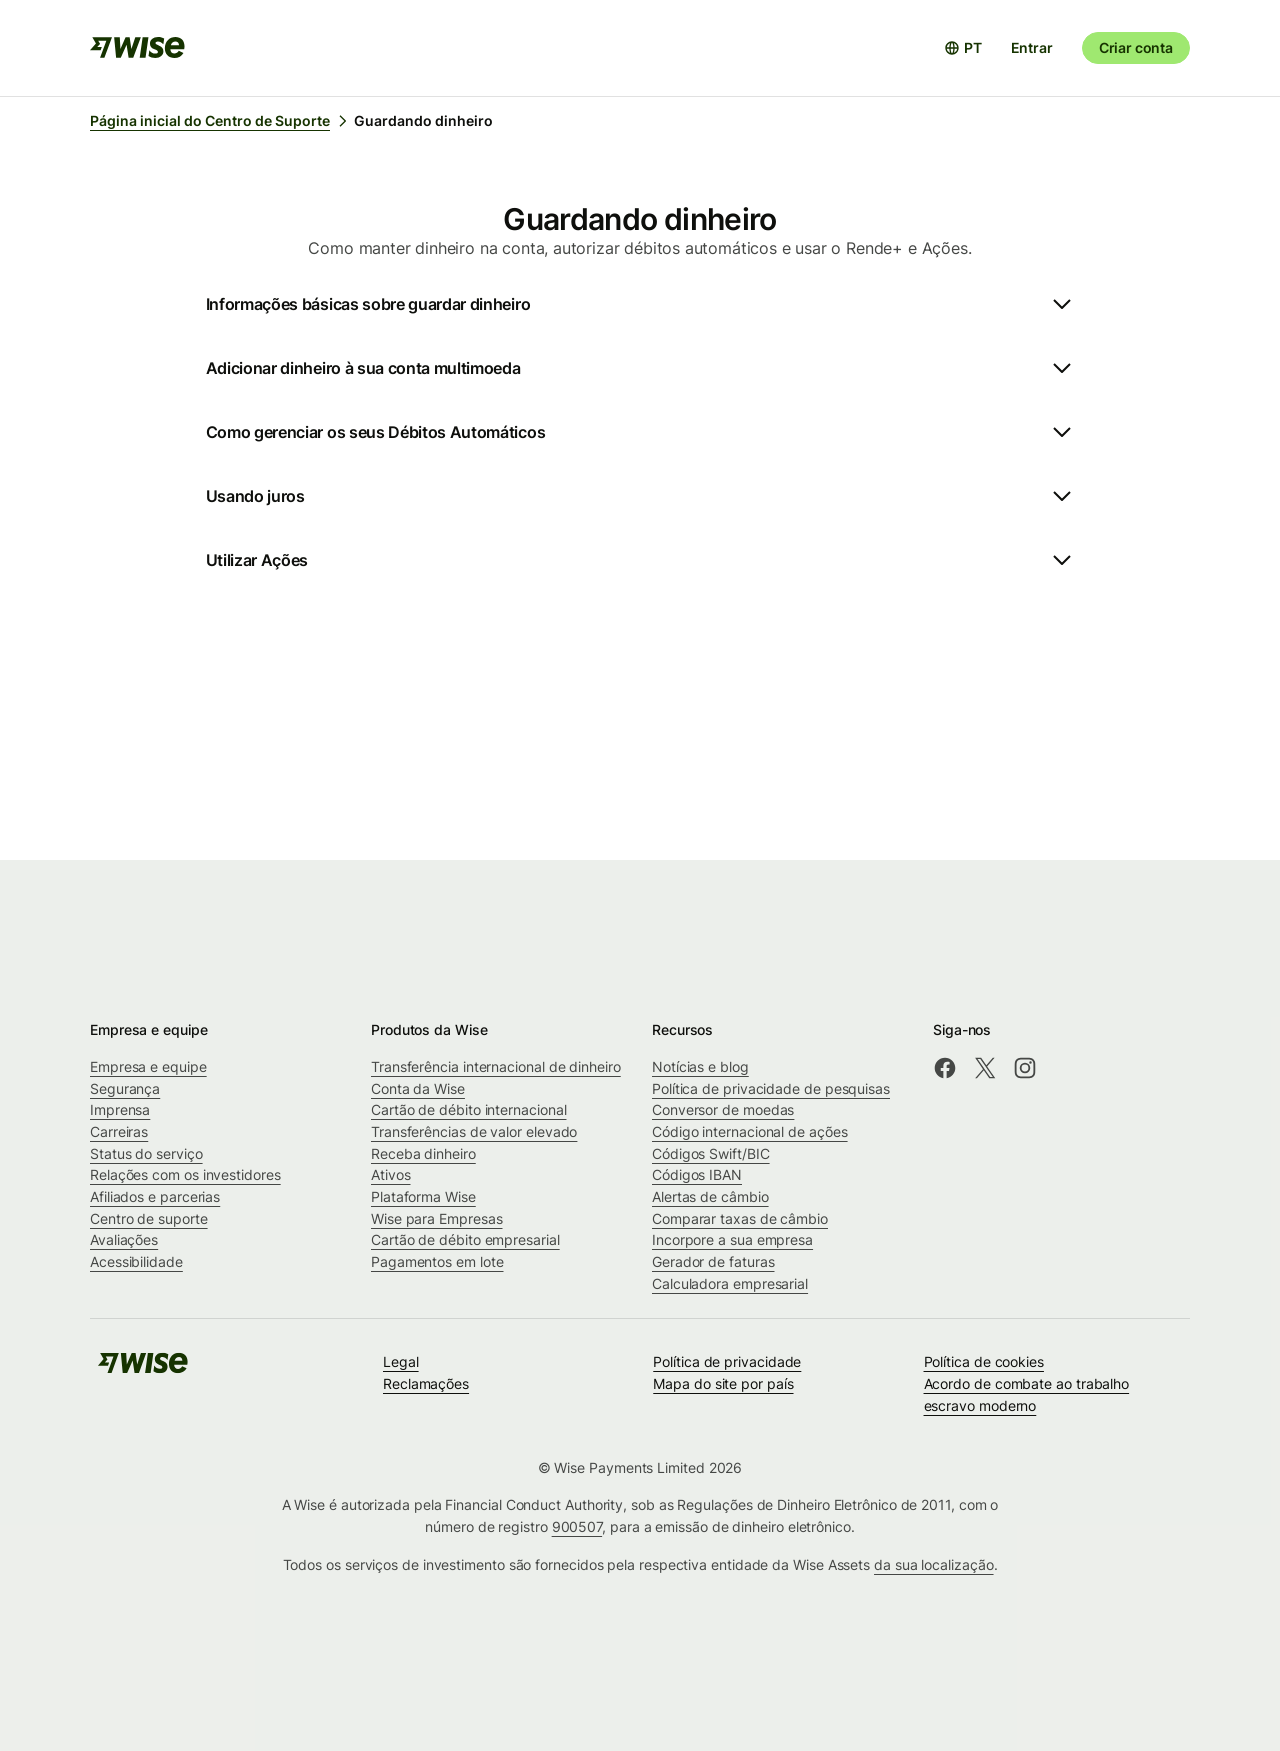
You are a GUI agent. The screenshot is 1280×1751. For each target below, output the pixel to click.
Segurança (125, 1088)
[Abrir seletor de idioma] (963, 48)
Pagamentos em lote (437, 1261)
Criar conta (1136, 47)
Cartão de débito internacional (468, 1109)
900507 (577, 1526)
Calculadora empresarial (730, 1283)
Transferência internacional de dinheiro (496, 1066)
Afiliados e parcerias (155, 1196)
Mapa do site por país (723, 1383)
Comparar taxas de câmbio (740, 1218)
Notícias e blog (700, 1066)
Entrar (1032, 47)
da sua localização (934, 1564)
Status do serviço (146, 1153)
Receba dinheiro (423, 1153)
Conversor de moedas (723, 1109)
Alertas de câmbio (710, 1196)
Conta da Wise (418, 1088)
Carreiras (119, 1131)
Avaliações (124, 1239)
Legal (401, 1361)
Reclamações (426, 1383)
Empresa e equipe (148, 1066)
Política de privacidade (727, 1361)
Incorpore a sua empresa (732, 1239)
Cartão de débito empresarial (465, 1239)
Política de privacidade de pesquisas (771, 1088)
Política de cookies (984, 1361)
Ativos (391, 1174)
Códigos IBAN (697, 1174)
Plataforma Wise (423, 1196)
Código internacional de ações (750, 1131)
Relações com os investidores (185, 1174)
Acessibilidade (136, 1261)
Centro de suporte (149, 1218)
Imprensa (120, 1109)
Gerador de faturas (713, 1261)
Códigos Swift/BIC (711, 1153)
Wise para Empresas (437, 1218)
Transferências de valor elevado (474, 1131)
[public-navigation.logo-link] (143, 1369)
